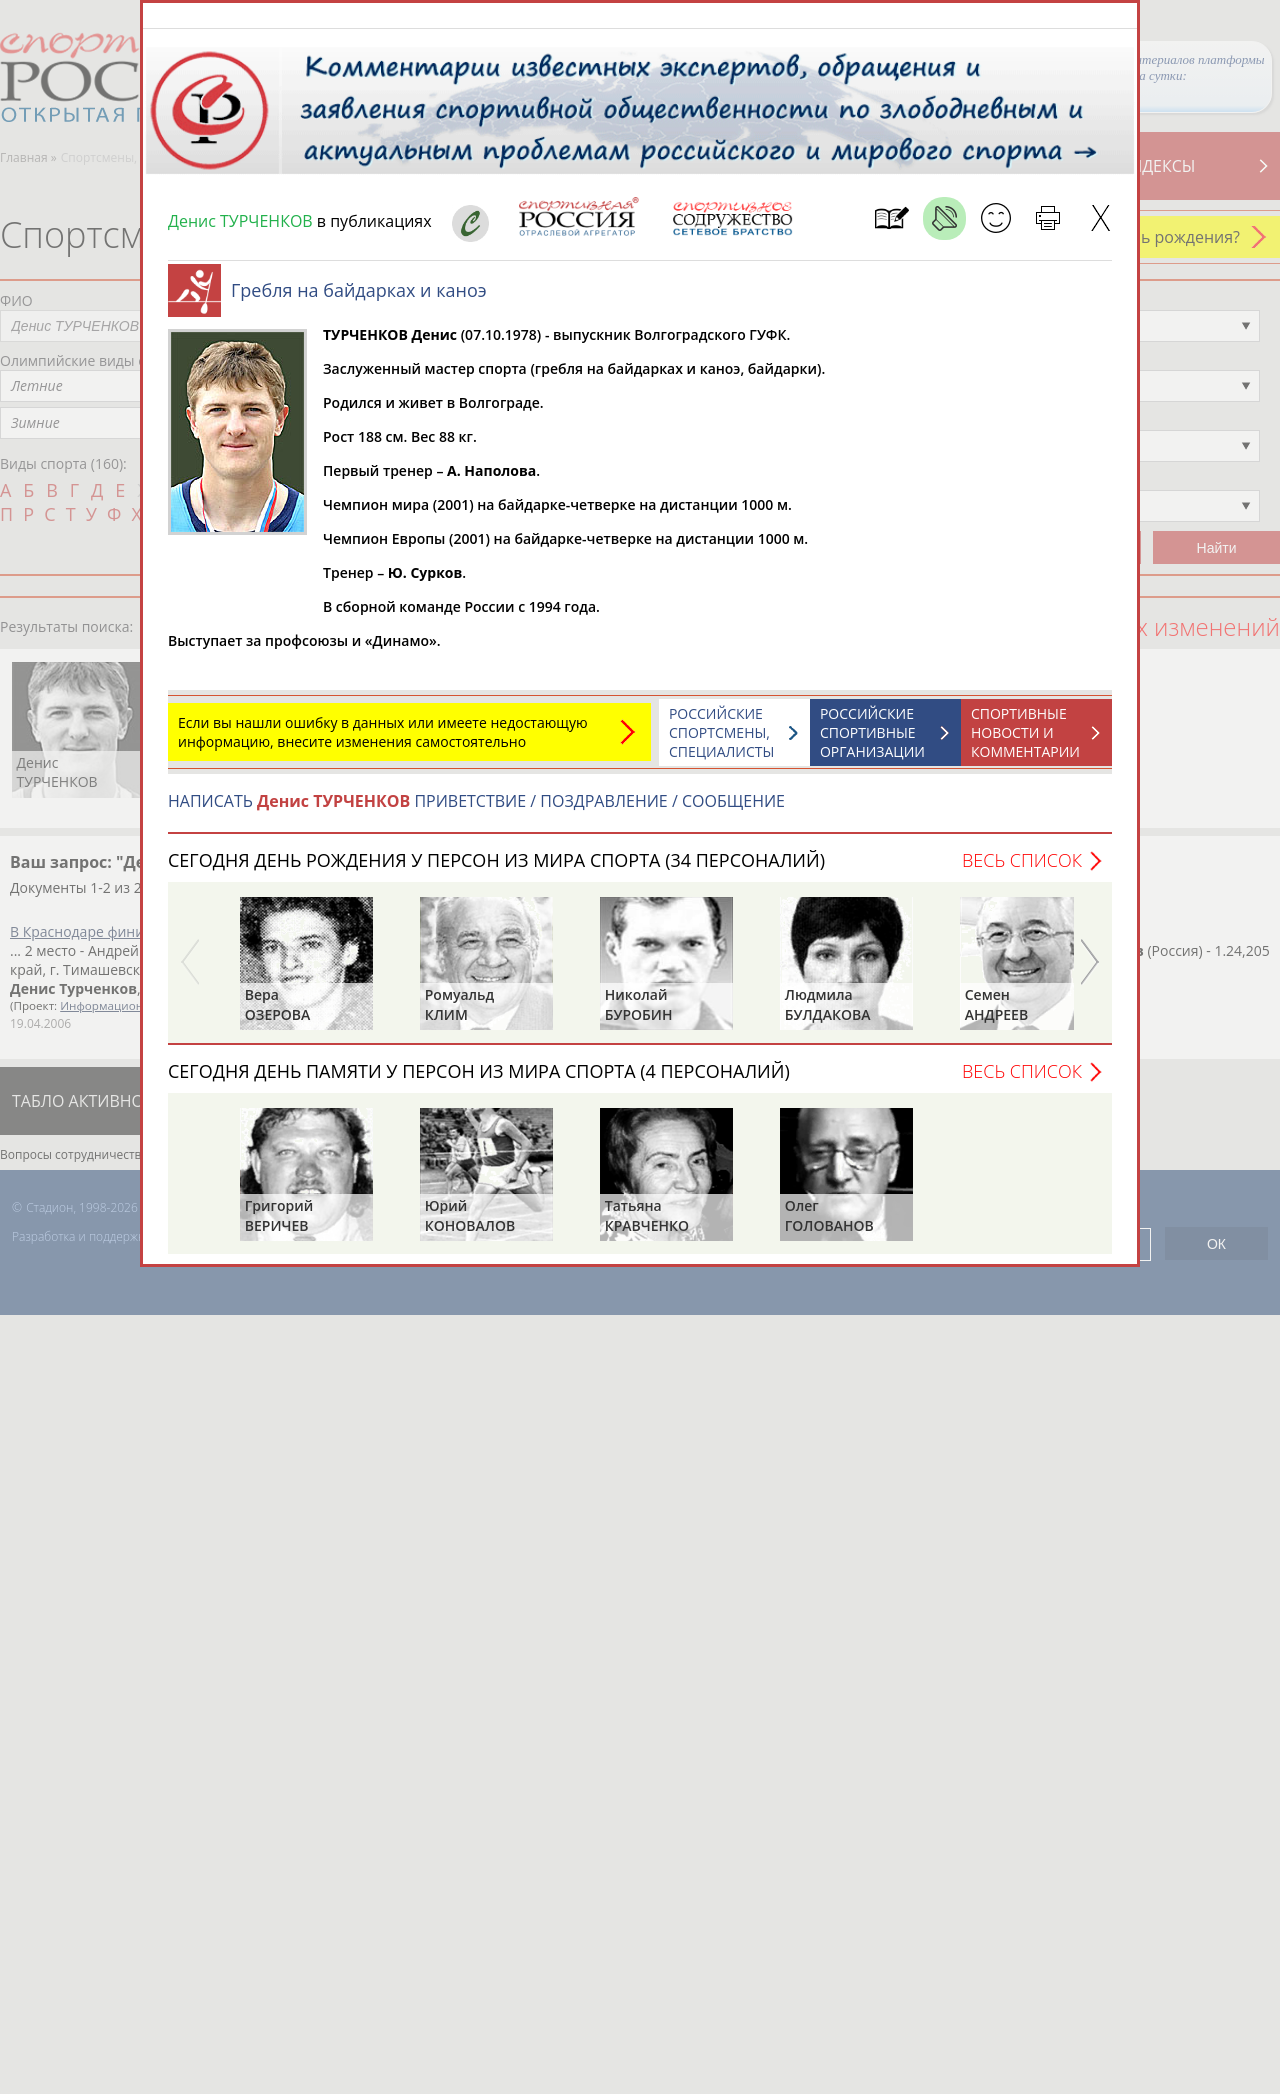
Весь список (1022, 870)
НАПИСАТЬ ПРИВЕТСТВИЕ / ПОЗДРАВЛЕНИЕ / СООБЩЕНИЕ (476, 811)
